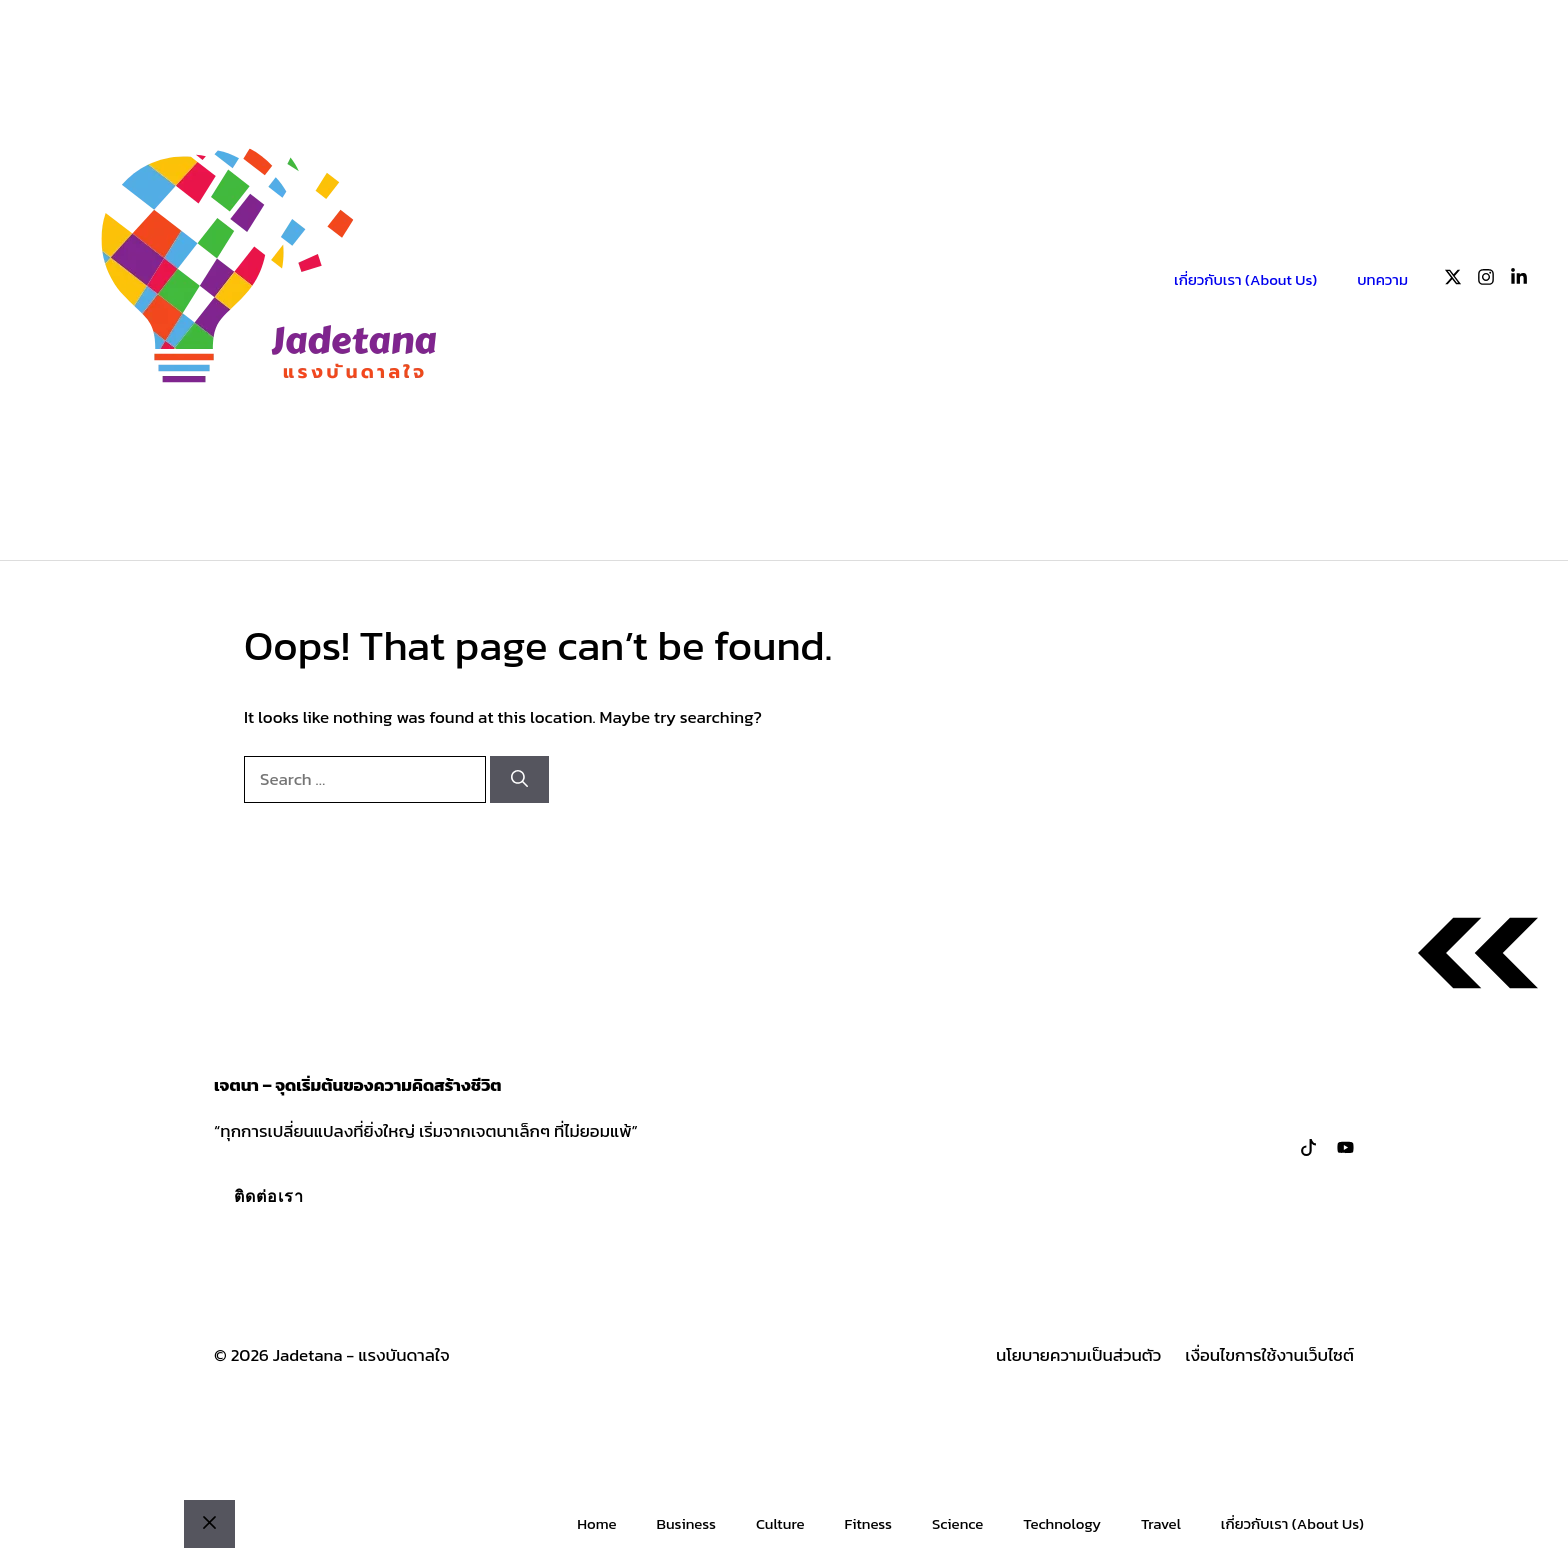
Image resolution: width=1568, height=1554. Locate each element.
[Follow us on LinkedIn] (1519, 280)
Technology (1062, 1523)
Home (596, 1523)
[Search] (519, 780)
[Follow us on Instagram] (1486, 280)
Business (685, 1523)
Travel (1161, 1523)
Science (957, 1523)
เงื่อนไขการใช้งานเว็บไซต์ (1269, 1355)
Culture (780, 1523)
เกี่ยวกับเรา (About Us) (1245, 279)
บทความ (1382, 279)
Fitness (868, 1523)
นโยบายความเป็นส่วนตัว (1078, 1355)
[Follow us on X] (1453, 280)
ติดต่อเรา (269, 1196)
